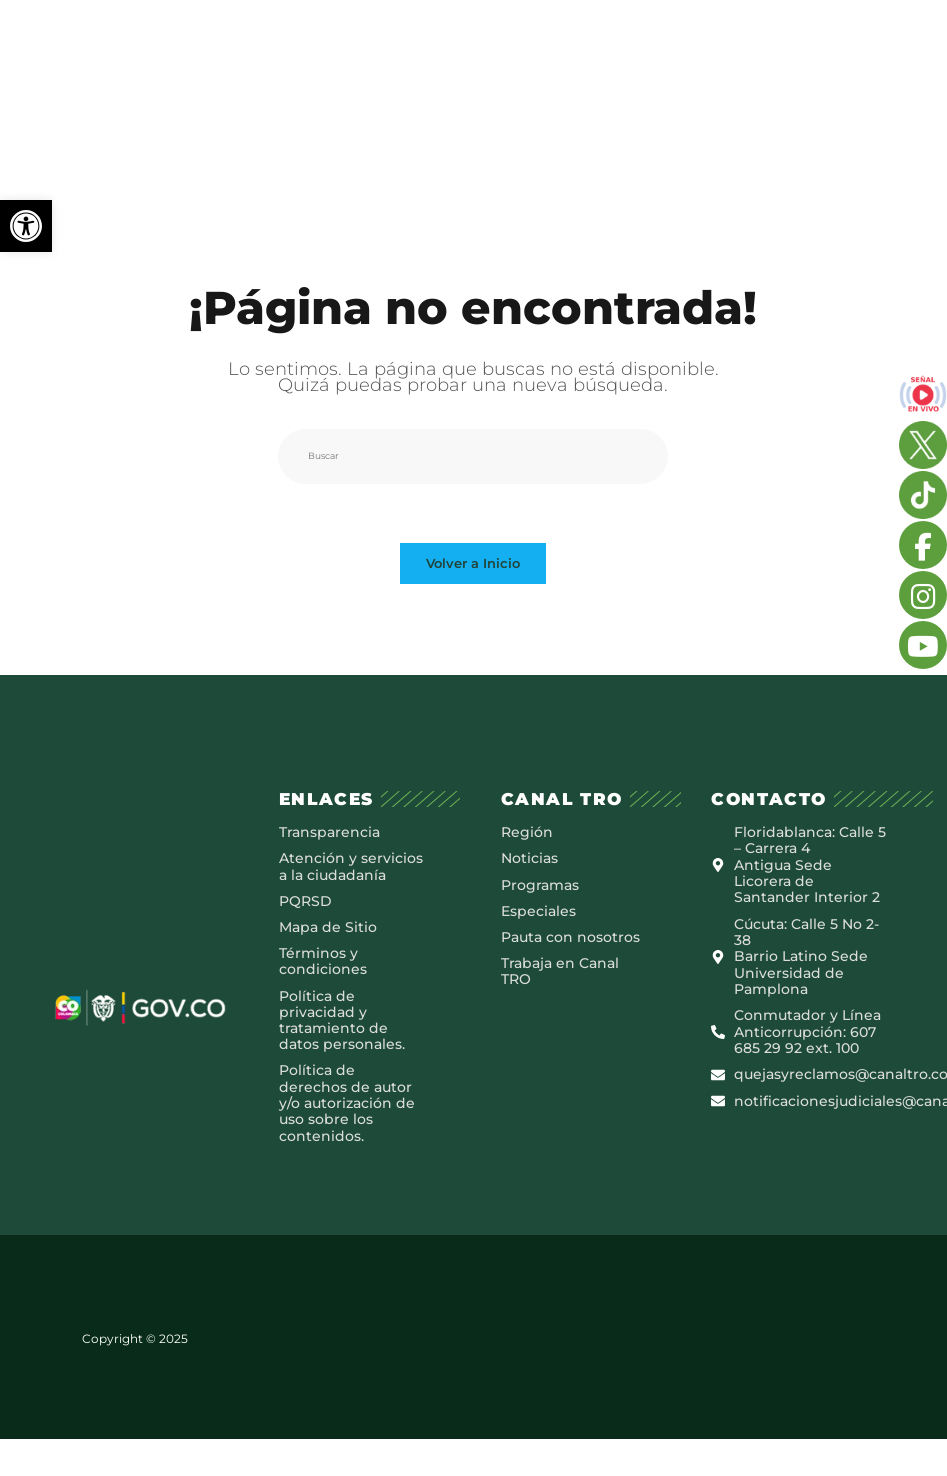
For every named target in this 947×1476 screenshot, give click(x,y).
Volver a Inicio (473, 565)
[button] (26, 226)
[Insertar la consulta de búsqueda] (473, 456)
